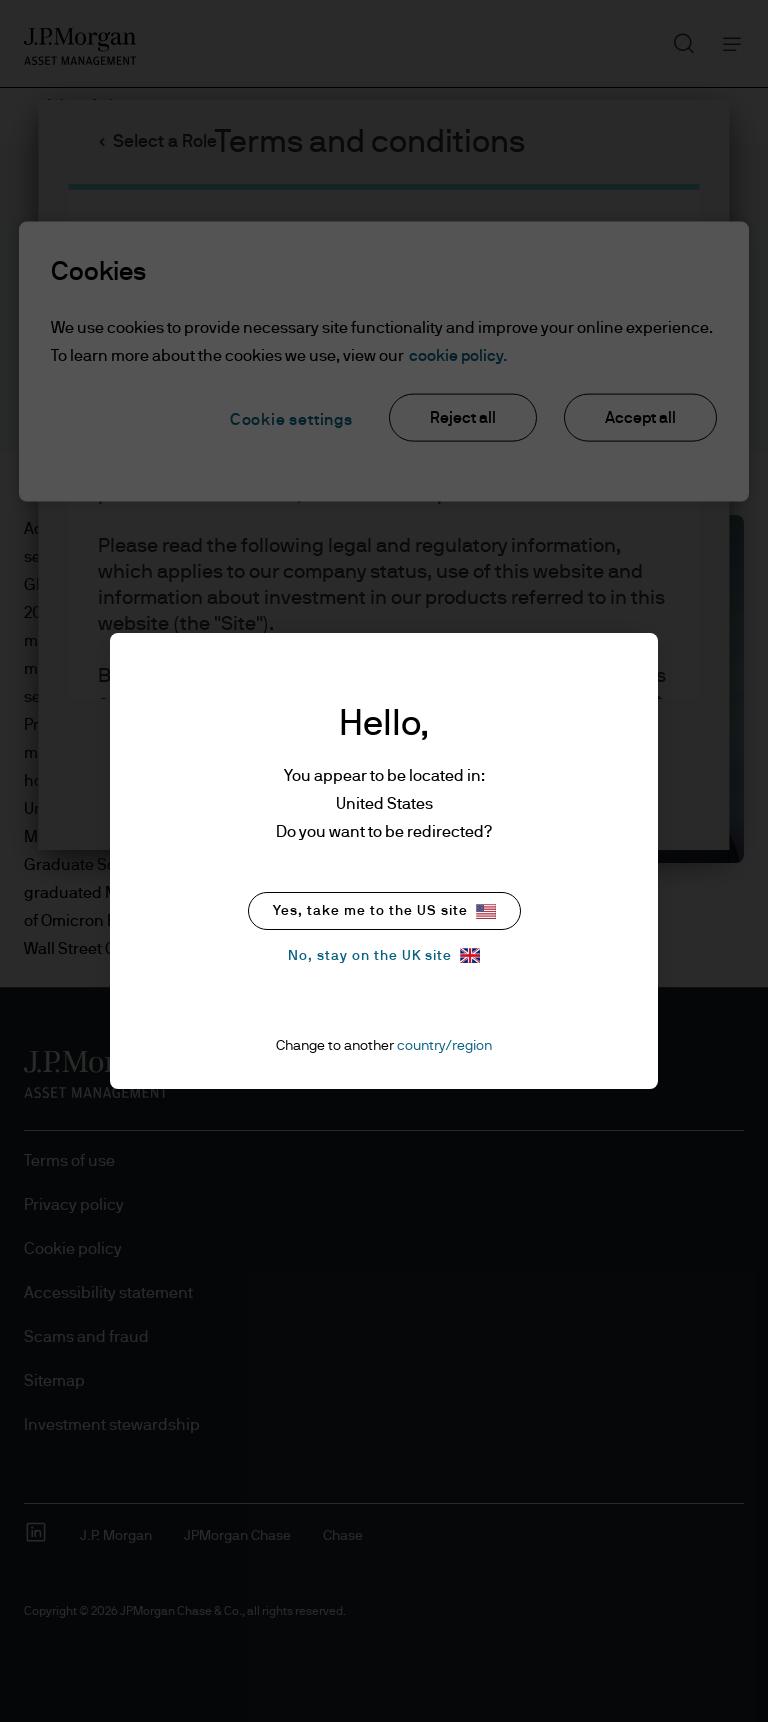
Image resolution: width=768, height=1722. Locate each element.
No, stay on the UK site (384, 955)
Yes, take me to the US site (384, 911)
